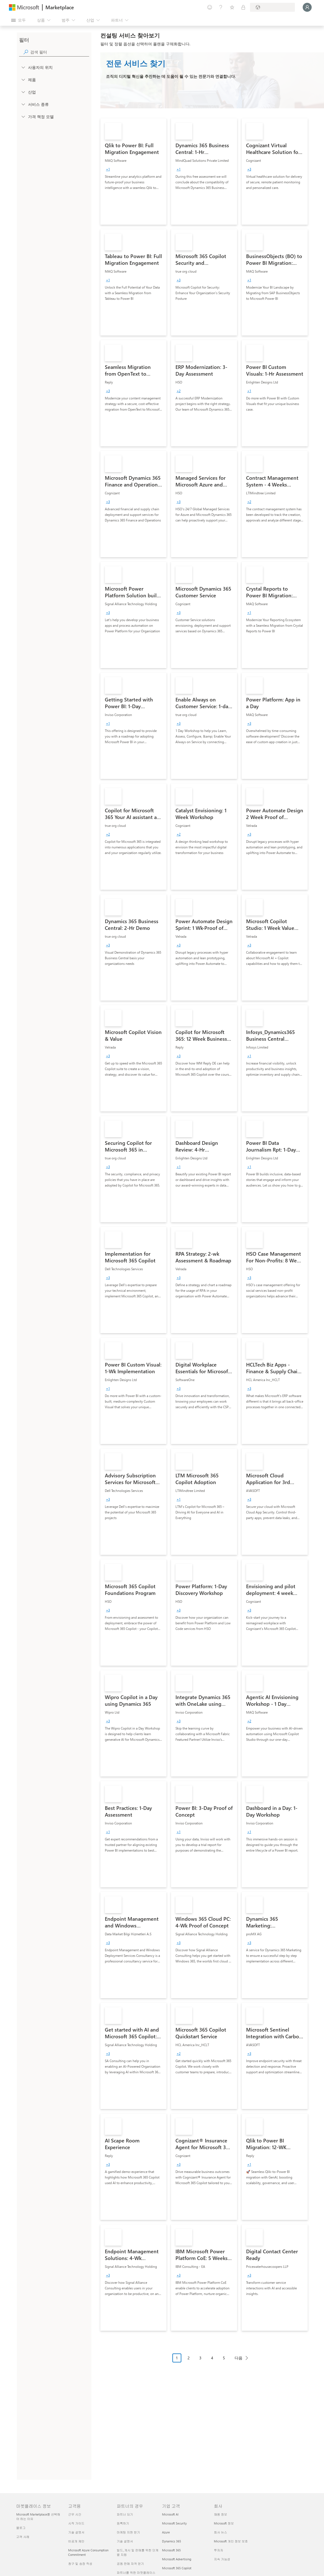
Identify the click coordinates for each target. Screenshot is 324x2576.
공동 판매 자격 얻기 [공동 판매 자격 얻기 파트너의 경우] (130, 2563)
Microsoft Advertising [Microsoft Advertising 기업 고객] (176, 2559)
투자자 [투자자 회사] (218, 2550)
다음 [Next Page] (238, 2357)
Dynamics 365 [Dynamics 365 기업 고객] (171, 2541)
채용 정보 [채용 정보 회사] (220, 2514)
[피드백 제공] (209, 7)
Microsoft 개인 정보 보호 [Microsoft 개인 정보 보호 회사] (231, 2541)
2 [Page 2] (189, 2357)
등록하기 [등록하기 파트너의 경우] (123, 2523)
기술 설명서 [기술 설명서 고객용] (76, 2532)
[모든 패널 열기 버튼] (18, 20)
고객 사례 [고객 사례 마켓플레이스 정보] (22, 2537)
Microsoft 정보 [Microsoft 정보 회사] (224, 2523)
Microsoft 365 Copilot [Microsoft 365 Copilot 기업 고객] (176, 2568)
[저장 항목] (232, 7)
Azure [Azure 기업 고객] (166, 2532)
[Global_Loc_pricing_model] (23, 116)
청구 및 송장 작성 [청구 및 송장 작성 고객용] (80, 2563)
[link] (133, 171)
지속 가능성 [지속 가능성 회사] (222, 2559)
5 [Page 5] (224, 2357)
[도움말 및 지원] (220, 7)
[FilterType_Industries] (23, 92)
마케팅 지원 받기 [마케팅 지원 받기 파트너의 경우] (128, 2532)
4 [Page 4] (212, 2357)
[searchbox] (59, 52)
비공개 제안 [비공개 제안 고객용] (76, 2541)
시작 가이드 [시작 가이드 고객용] (76, 2523)
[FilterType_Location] (23, 67)
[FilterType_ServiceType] (23, 104)
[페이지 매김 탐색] (212, 2362)
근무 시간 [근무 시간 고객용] (74, 2514)
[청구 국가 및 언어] (272, 7)
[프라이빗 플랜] (243, 7)
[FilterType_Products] (23, 79)
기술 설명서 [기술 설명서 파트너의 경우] (125, 2541)
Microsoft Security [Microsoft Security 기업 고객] (174, 2523)
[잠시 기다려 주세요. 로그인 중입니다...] (307, 7)
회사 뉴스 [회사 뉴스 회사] (220, 2532)
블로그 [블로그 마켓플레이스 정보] (21, 2528)
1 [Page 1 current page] (177, 2357)
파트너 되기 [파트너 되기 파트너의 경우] (125, 2514)
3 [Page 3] (200, 2357)
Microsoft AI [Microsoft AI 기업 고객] (170, 2514)
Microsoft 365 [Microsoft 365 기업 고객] (171, 2550)
